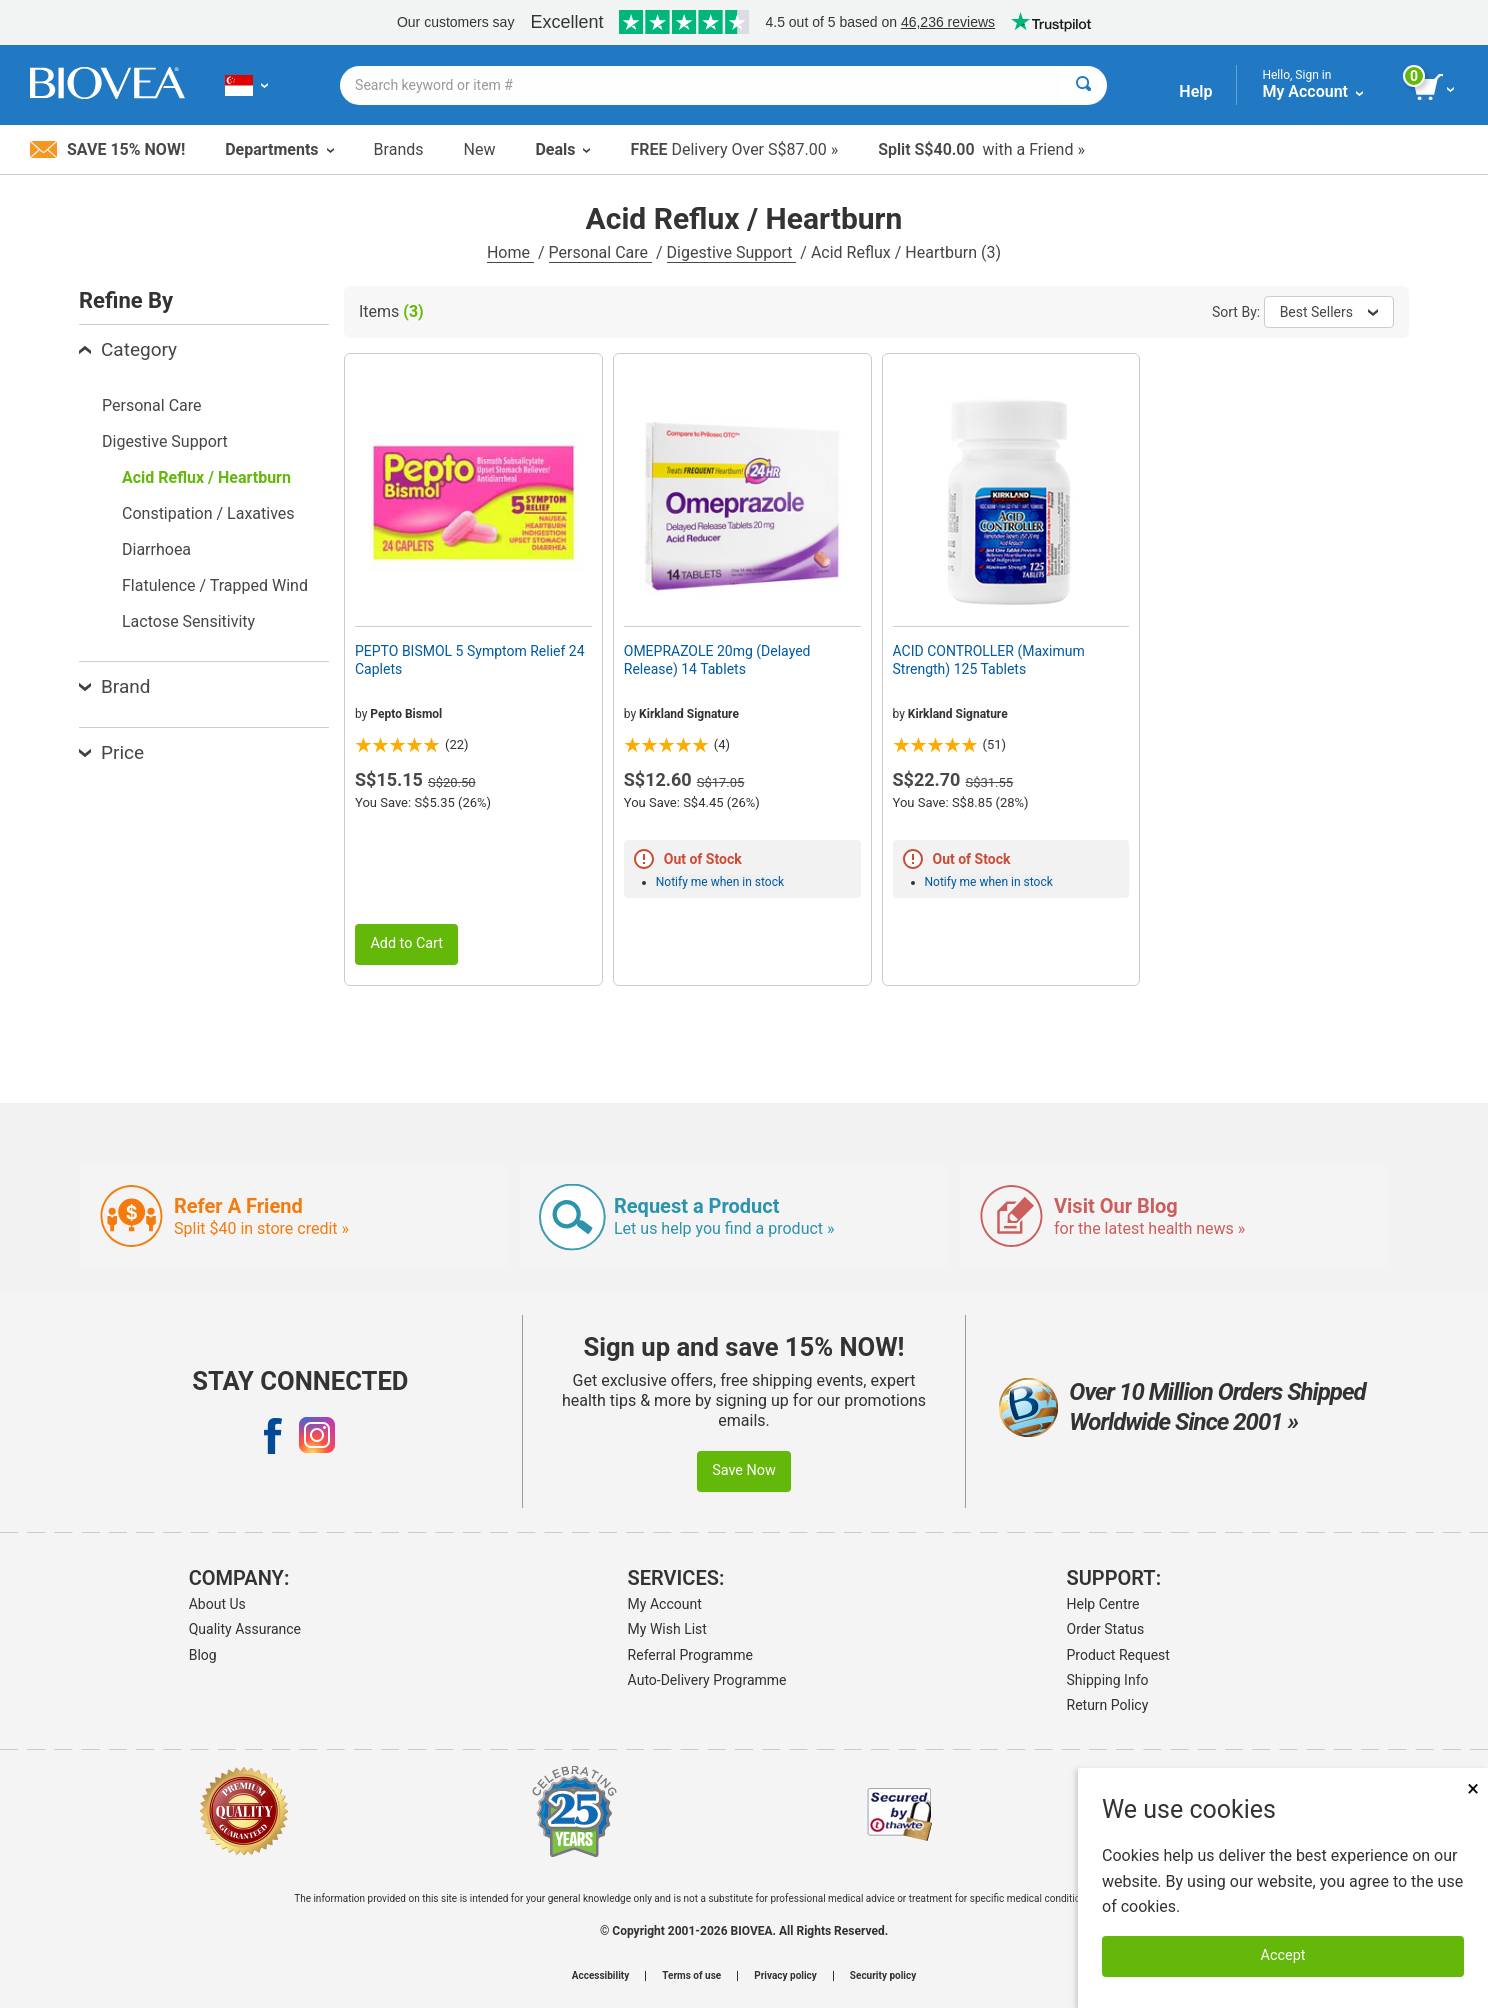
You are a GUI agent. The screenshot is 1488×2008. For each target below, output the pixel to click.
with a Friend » (981, 149)
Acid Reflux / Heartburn (206, 477)
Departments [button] (279, 149)
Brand (114, 686)
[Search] (1083, 85)
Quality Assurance (245, 1629)
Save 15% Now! (107, 149)
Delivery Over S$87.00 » (734, 149)
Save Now (744, 1470)
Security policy (883, 1976)
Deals (562, 149)
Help (1195, 91)
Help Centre (1103, 1604)
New (480, 149)
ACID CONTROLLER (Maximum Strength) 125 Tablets (989, 660)
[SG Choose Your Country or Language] (246, 85)
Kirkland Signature (689, 714)
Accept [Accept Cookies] (1283, 1955)
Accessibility (600, 1976)
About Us (217, 1604)
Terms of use (691, 1976)
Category (128, 349)
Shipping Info (1108, 1680)
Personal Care (601, 252)
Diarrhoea (156, 549)
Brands (399, 149)
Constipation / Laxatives (208, 513)
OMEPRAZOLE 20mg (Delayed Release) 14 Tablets (717, 660)
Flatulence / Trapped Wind (215, 585)
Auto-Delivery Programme (707, 1680)
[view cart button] (1435, 88)
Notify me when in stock (720, 882)
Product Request (1118, 1655)
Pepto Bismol (406, 714)
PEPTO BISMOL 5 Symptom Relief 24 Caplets (470, 660)
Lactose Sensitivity (188, 621)
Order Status (1106, 1629)
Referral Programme (690, 1655)
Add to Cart (406, 943)
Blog (203, 1655)
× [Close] (1473, 1788)
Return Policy (1108, 1705)
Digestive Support (732, 252)
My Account (665, 1604)
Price (111, 752)
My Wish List (667, 1629)
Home (510, 252)
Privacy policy (785, 1976)
